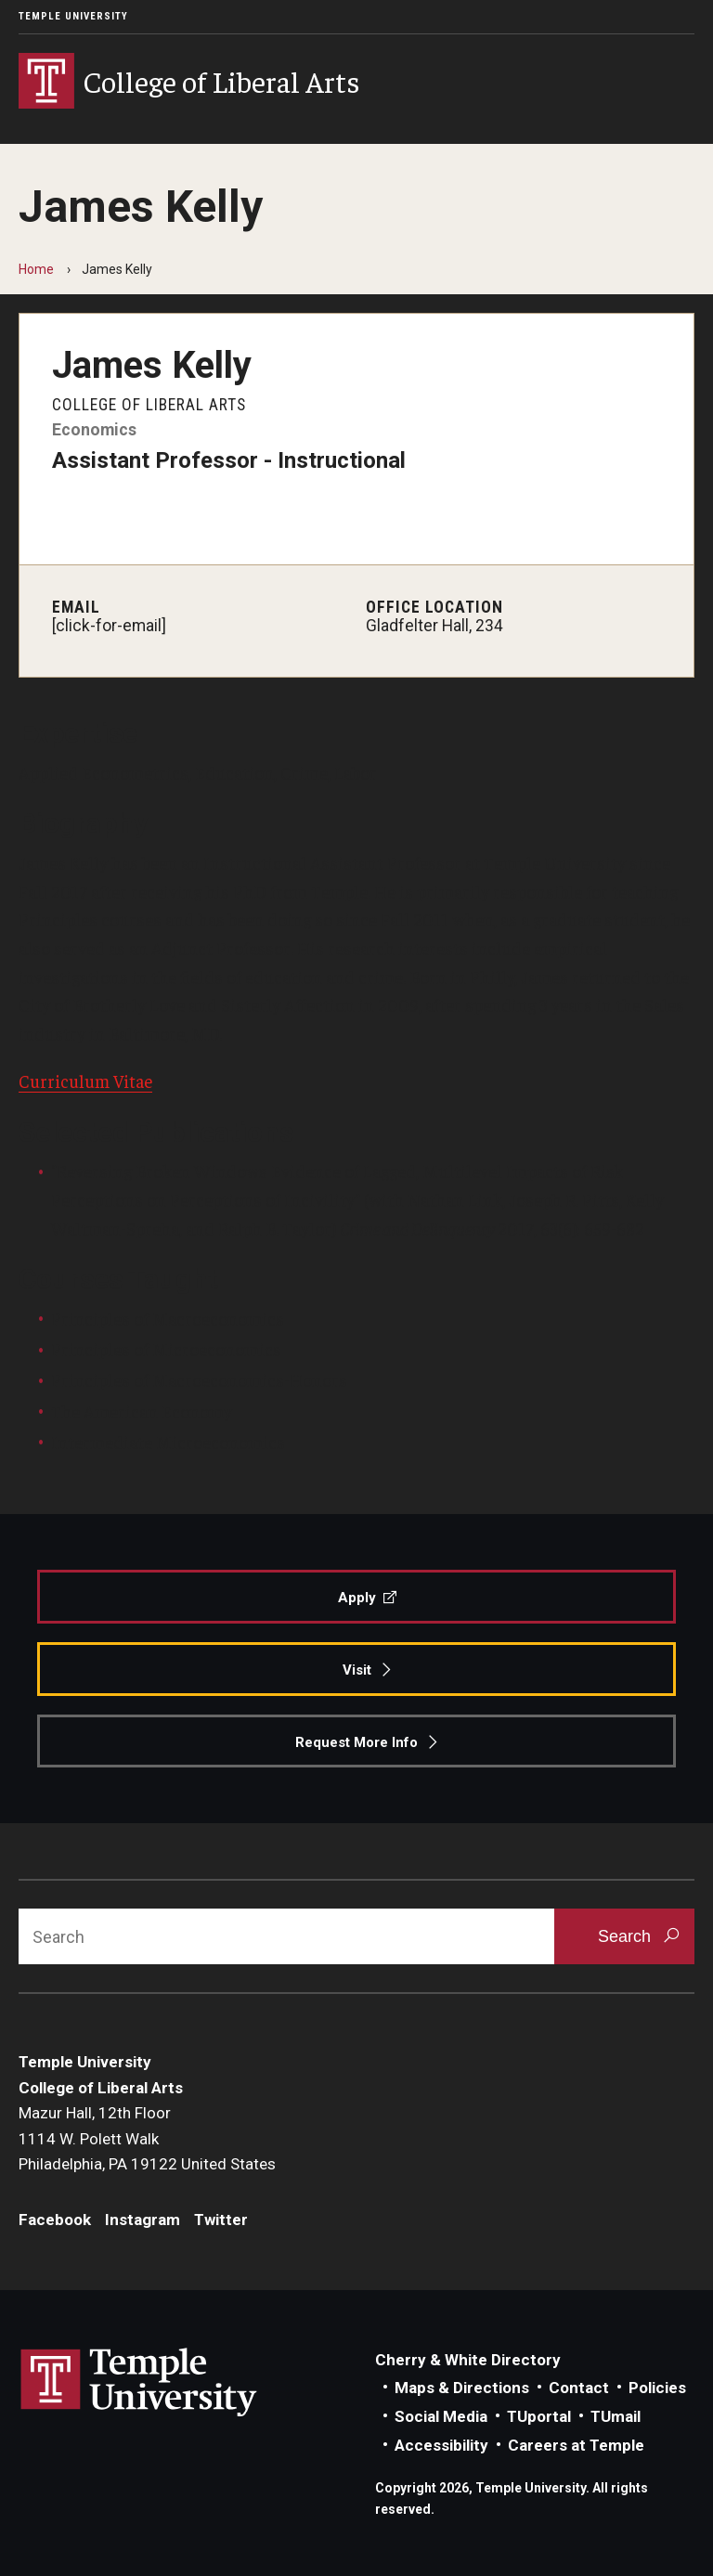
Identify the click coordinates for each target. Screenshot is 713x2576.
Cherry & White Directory (468, 2359)
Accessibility (441, 2445)
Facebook (55, 2219)
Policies (657, 2387)
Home (36, 269)
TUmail (615, 2416)
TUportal (539, 2416)
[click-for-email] (109, 625)
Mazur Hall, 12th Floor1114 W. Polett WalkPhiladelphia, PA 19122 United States (147, 2138)
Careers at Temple (576, 2445)
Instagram (142, 2219)
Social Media (441, 2416)
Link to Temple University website (139, 2383)
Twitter (221, 2219)
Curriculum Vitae (85, 1080)
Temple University (73, 16)
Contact (579, 2387)
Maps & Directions (462, 2387)
